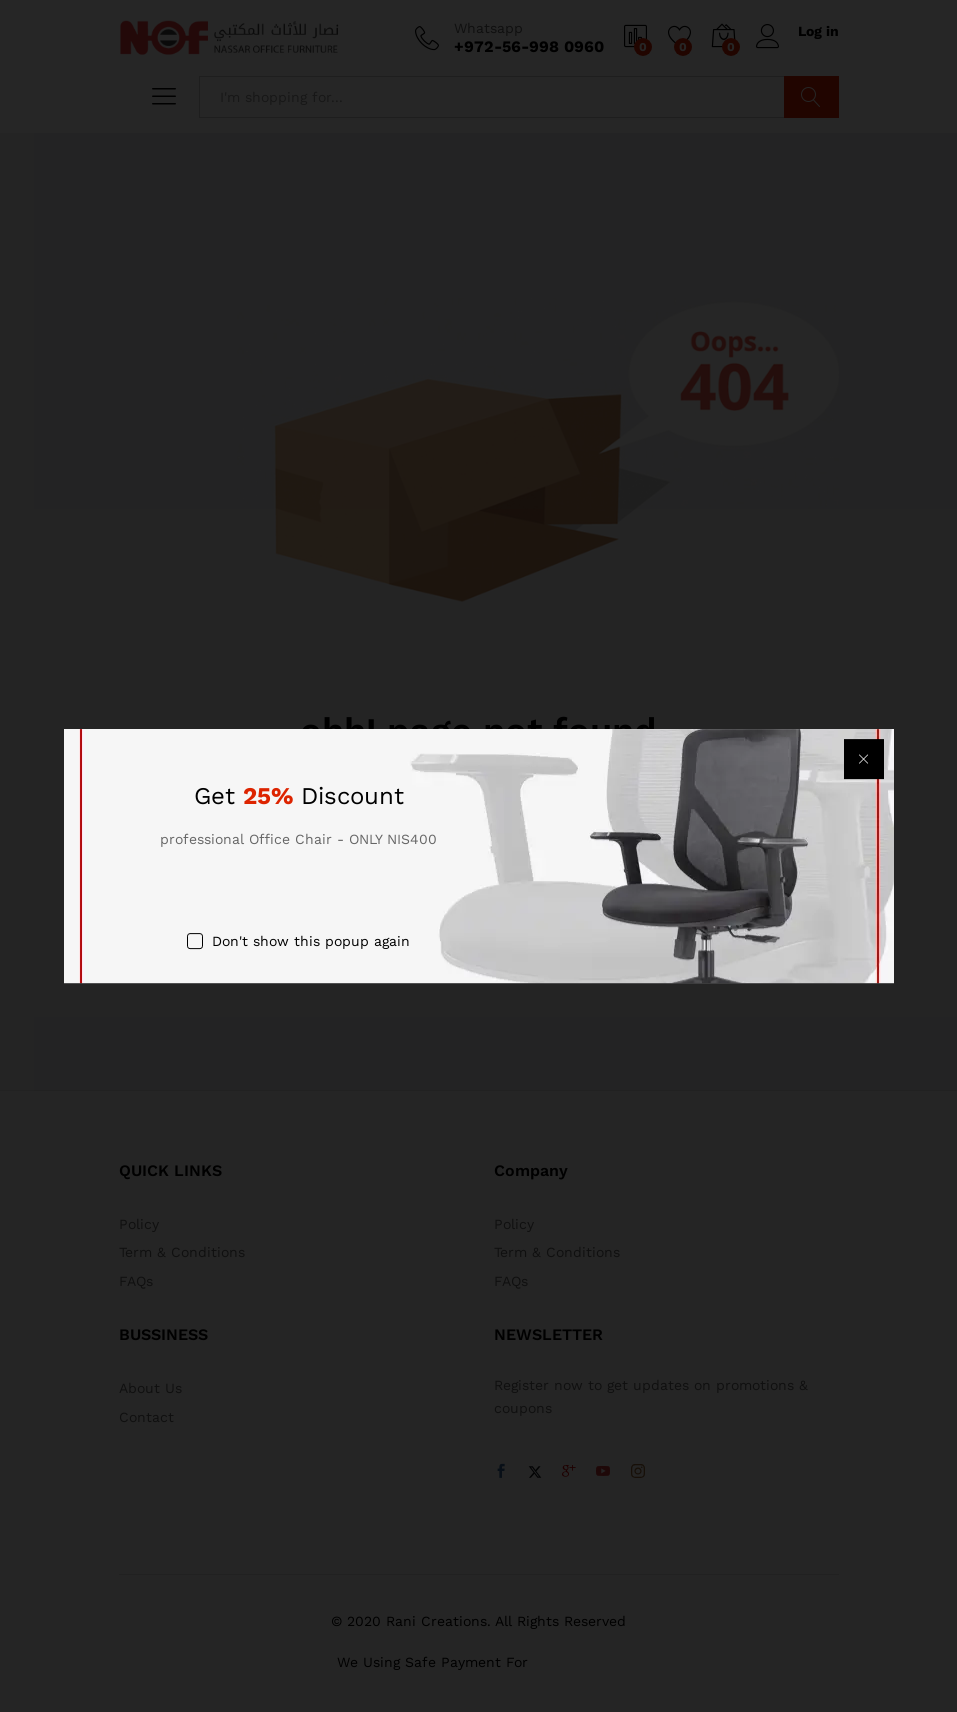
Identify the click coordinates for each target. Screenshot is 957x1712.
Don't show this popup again (311, 942)
